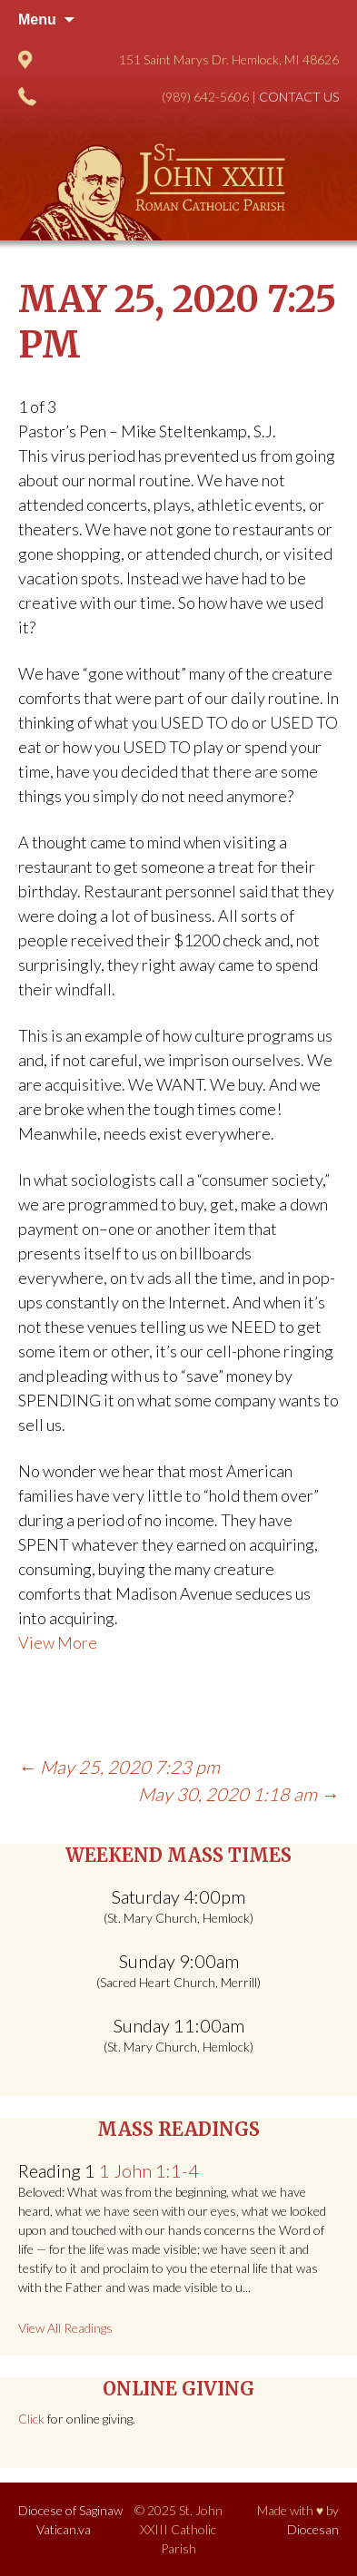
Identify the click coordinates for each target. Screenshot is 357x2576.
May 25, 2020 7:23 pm (119, 1767)
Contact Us (299, 96)
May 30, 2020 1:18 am (238, 1794)
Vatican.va (63, 2529)
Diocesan (313, 2529)
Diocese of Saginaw (70, 2510)
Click (31, 2418)
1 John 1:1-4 (149, 2170)
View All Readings (65, 2328)
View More (57, 1642)
